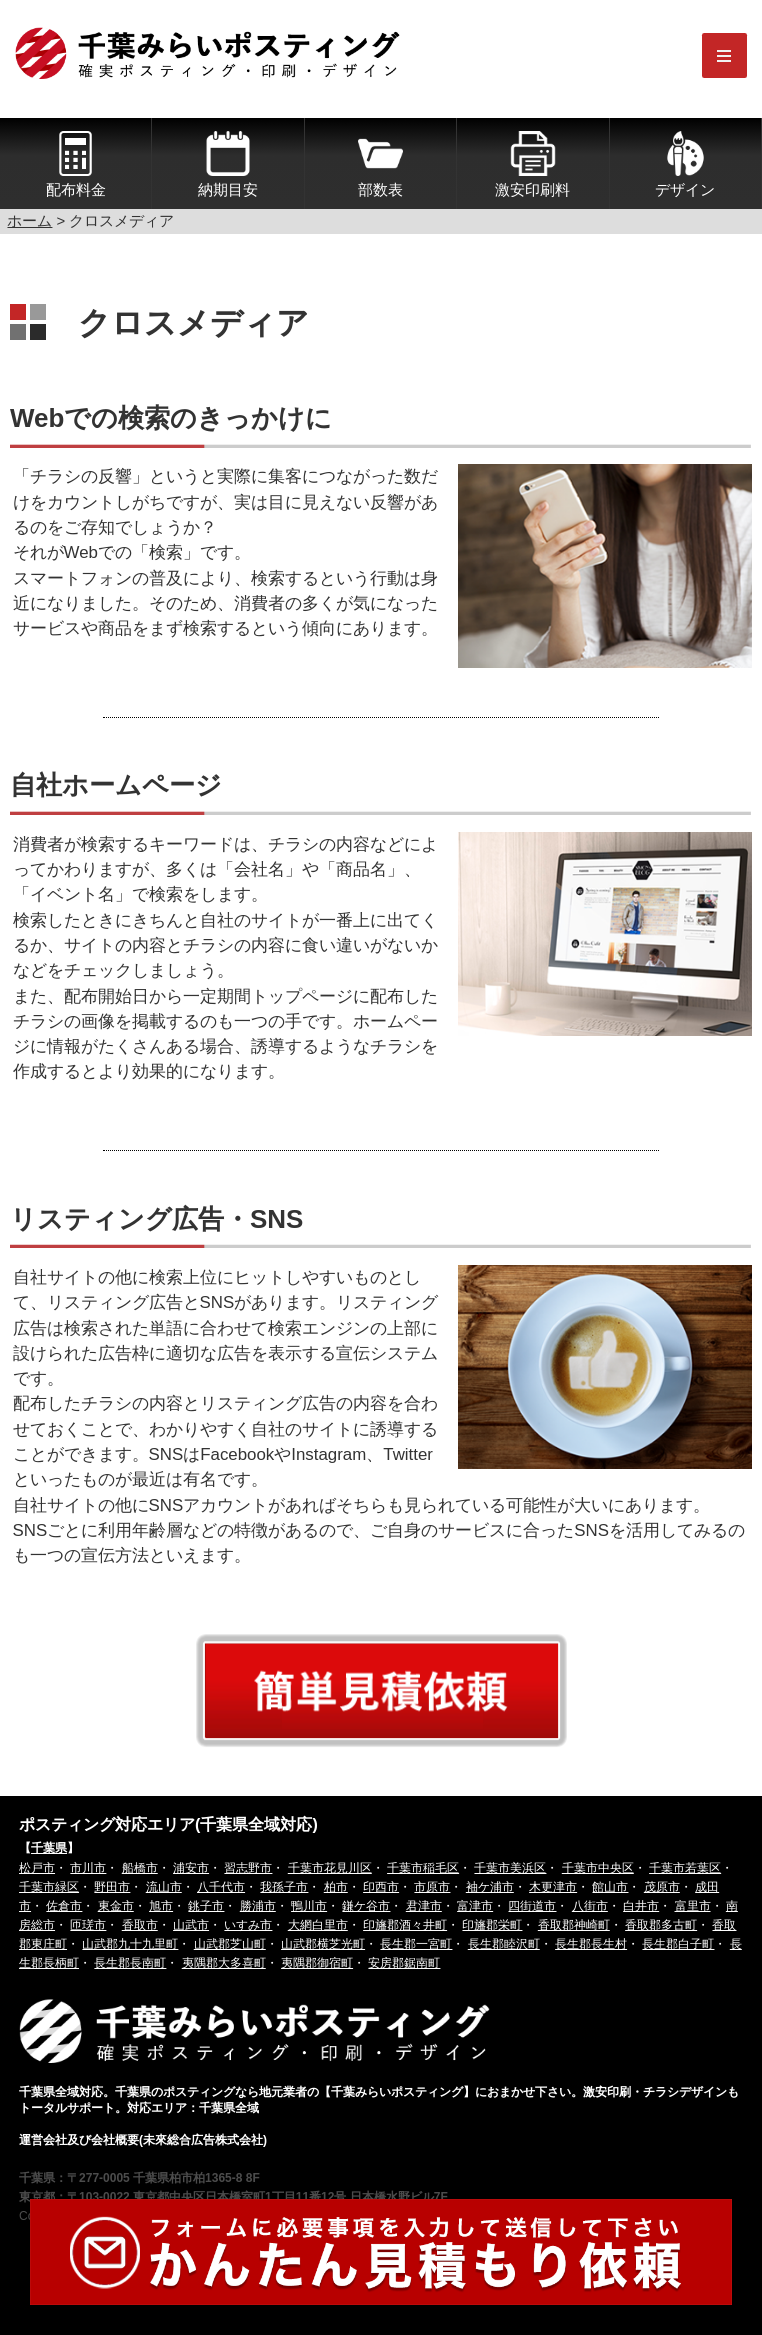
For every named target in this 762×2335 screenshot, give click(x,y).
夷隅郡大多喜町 (224, 1963)
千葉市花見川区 (330, 1868)
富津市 (475, 1906)
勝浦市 (258, 1906)
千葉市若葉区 (685, 1868)
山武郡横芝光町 (323, 1944)
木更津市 (553, 1887)
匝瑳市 (88, 1925)
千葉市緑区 (49, 1887)
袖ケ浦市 (490, 1887)
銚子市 (206, 1906)
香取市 (140, 1925)
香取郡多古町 (661, 1925)
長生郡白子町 (678, 1944)
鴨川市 (309, 1906)
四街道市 (532, 1906)
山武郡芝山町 (230, 1944)
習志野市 (248, 1868)
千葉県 (49, 1848)
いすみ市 (248, 1925)
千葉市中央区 (598, 1868)
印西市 (381, 1887)
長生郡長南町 (130, 1963)
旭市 (161, 1906)
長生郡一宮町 (416, 1944)
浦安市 (191, 1868)
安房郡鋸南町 (404, 1963)
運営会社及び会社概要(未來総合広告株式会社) (143, 2140)
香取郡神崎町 (574, 1925)
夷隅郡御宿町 (317, 1963)
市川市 (88, 1868)
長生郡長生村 (591, 1944)
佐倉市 (64, 1906)
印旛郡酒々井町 (405, 1925)
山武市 (191, 1925)
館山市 (610, 1887)
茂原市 (662, 1887)
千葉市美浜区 (510, 1868)
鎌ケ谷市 (366, 1906)
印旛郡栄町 (492, 1925)
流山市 (164, 1887)
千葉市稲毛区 (423, 1868)
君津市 (424, 1906)
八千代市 (221, 1887)
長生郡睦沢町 (504, 1944)
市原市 (432, 1887)
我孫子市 (284, 1887)
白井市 (641, 1906)
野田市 (112, 1887)
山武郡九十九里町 (130, 1944)
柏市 (336, 1887)
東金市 (116, 1906)
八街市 (590, 1906)
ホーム (29, 220)
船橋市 (140, 1868)
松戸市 (37, 1868)
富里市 (693, 1906)
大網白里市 (318, 1925)
